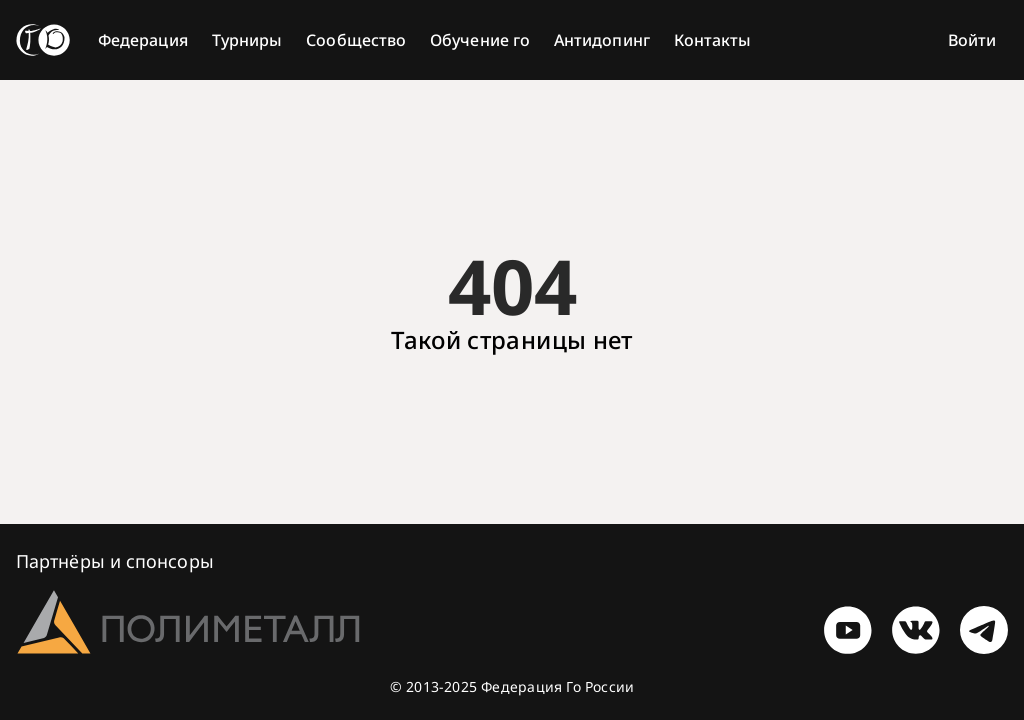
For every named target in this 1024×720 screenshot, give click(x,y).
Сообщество (356, 40)
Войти (972, 40)
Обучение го (480, 40)
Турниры (247, 40)
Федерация (143, 40)
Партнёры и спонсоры (115, 561)
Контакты (713, 40)
